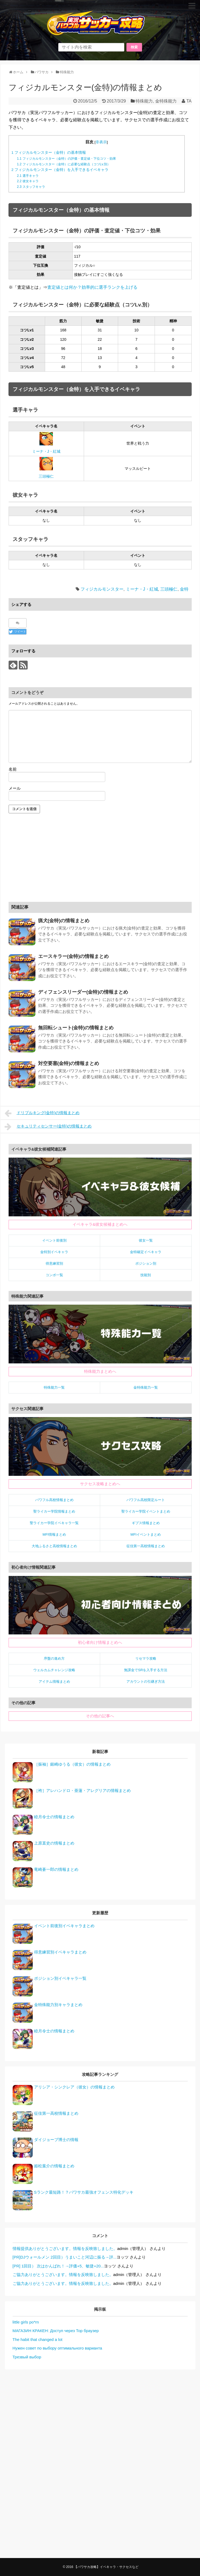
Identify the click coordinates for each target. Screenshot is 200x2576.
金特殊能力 (166, 101)
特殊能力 (144, 101)
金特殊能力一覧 (145, 1387)
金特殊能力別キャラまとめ (58, 2004)
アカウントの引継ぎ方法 (145, 1681)
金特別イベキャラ (54, 1252)
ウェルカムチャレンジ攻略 (54, 1670)
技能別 (145, 1275)
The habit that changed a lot (38, 2339)
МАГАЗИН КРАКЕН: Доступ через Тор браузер (56, 2330)
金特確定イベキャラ (145, 1252)
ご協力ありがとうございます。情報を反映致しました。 (63, 2274)
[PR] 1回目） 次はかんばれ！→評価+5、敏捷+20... (58, 2266)
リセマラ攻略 (145, 1658)
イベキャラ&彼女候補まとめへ (100, 1224)
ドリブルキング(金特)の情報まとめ (42, 1113)
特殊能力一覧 (54, 1387)
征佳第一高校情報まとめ (145, 1546)
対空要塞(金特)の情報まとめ (68, 1063)
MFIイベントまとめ (145, 1534)
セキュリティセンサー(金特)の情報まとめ (48, 1127)
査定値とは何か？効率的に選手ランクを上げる (92, 287)
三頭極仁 (46, 476)
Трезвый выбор (27, 2357)
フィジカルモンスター (102, 589)
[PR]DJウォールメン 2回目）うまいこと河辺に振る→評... (65, 2257)
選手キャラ (28, 176)
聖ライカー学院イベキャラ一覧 (54, 1523)
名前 (13, 769)
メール (15, 788)
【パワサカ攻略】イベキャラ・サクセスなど (106, 2567)
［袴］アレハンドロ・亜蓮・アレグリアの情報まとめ (82, 1790)
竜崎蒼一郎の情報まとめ (56, 1869)
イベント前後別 (54, 1240)
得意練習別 (54, 1263)
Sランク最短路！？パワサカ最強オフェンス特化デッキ (83, 2192)
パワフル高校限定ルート (145, 1500)
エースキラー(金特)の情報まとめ (73, 956)
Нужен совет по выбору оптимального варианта (57, 2348)
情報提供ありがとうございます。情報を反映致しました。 (65, 2248)
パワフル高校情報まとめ (54, 1500)
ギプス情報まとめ (146, 1523)
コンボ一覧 (54, 1275)
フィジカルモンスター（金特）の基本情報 (49, 153)
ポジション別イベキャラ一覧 (60, 1978)
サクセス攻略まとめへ (100, 1483)
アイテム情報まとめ (54, 1681)
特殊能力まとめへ (100, 1371)
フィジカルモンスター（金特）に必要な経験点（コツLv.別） (63, 164)
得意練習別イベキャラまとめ (60, 1952)
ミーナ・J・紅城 (46, 451)
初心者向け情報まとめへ (100, 1642)
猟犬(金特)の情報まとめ (64, 920)
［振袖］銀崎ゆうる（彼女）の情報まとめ (72, 1764)
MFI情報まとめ (54, 1534)
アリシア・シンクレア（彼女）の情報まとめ (74, 2087)
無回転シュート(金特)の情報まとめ (76, 1027)
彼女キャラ (28, 181)
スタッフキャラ (31, 187)
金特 (184, 589)
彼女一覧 (146, 1240)
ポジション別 (145, 1263)
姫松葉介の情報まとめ (54, 2166)
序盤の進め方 (54, 1658)
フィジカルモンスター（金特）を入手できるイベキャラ (60, 170)
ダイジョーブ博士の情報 (56, 2139)
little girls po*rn (26, 2322)
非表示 (101, 142)
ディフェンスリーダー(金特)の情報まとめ (83, 992)
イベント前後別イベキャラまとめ (64, 1925)
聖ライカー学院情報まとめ (54, 1511)
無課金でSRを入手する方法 (145, 1670)
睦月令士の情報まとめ (54, 1816)
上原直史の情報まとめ (54, 1843)
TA (188, 101)
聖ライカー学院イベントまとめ (145, 1511)
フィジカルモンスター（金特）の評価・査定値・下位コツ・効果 (66, 158)
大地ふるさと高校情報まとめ (54, 1546)
